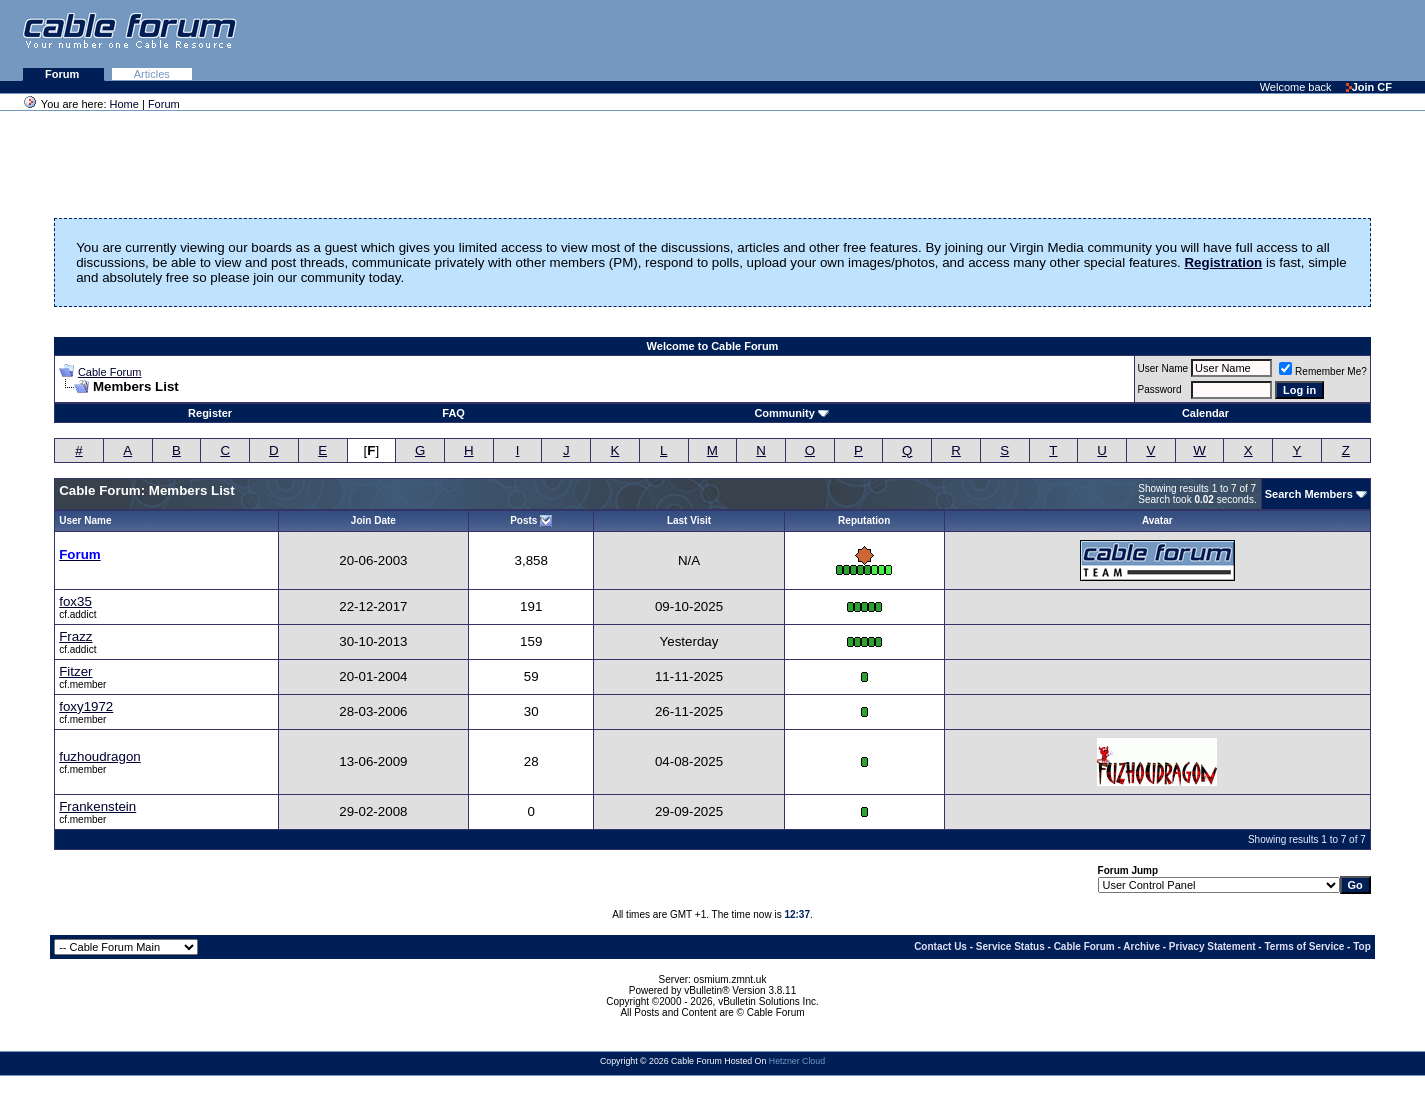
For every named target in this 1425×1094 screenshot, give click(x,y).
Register (210, 413)
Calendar (1205, 413)
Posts (523, 520)
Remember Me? (1323, 371)
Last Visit (689, 520)
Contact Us (940, 946)
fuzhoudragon (100, 756)
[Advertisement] (1181, 40)
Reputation (864, 520)
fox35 (75, 601)
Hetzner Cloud (797, 1061)
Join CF (1369, 87)
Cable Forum (110, 372)
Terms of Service (1304, 946)
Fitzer (75, 671)
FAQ (453, 413)
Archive (1141, 946)
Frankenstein (97, 806)
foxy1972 (86, 706)
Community (791, 413)
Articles (152, 74)
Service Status (1010, 946)
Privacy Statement (1212, 946)
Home (124, 104)
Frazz (75, 636)
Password (1160, 389)
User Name (1163, 368)
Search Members (1309, 494)
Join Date (373, 520)
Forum (63, 74)
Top (1362, 946)
